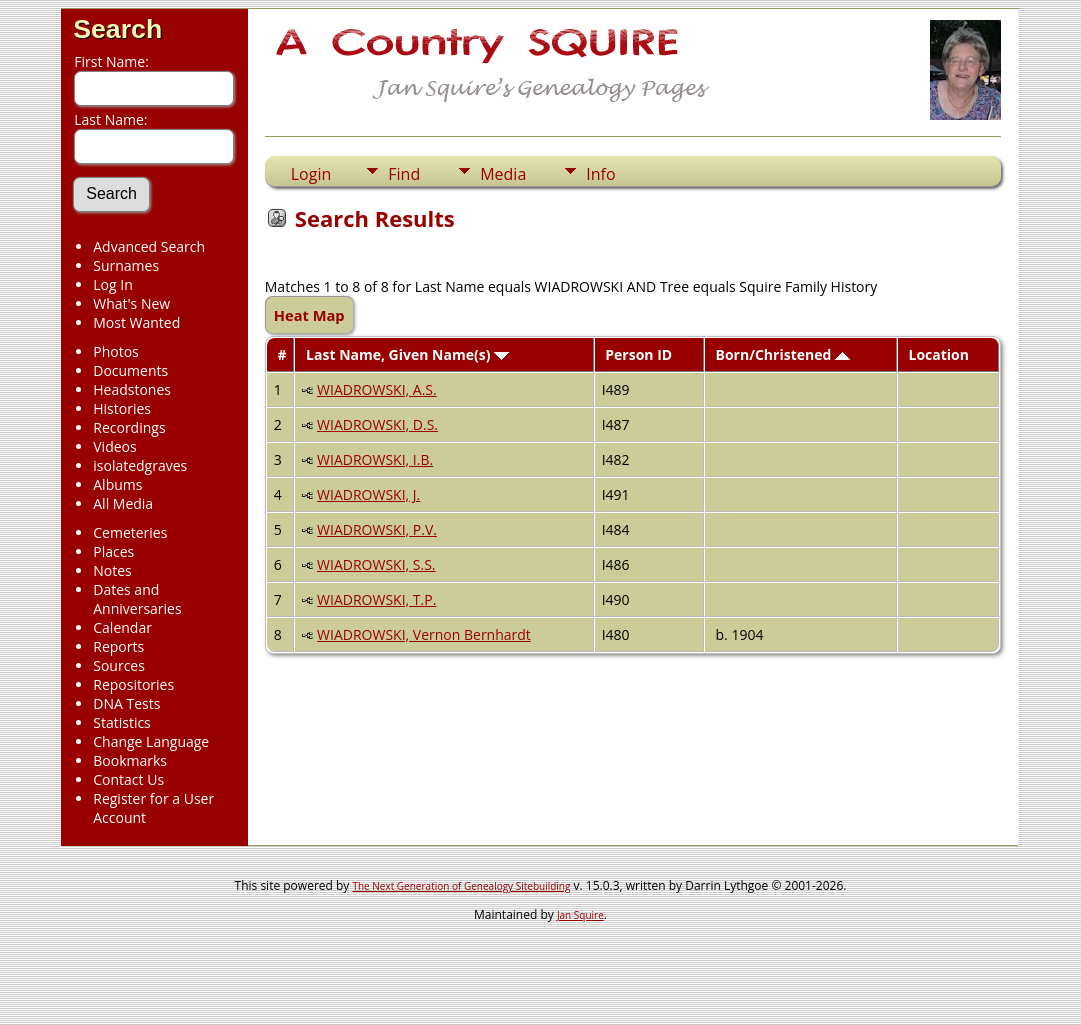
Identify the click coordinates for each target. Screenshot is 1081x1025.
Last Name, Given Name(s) (407, 354)
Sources (119, 665)
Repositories (133, 684)
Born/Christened (783, 354)
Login (311, 174)
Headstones (132, 389)
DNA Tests (126, 703)
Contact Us (128, 779)
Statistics (122, 722)
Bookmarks (130, 760)
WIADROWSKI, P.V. (377, 529)
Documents (130, 370)
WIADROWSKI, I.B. (375, 459)
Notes (112, 570)
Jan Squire (580, 915)
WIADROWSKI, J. (368, 494)
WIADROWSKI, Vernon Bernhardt (424, 634)
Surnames (126, 265)
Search (117, 29)
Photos (116, 351)
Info (600, 174)
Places (113, 551)
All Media (123, 503)
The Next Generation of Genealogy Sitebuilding (461, 886)
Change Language (151, 741)
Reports (118, 646)
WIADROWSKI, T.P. (376, 599)
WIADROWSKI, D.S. (377, 424)
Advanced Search (149, 246)
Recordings (129, 427)
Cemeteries (130, 532)
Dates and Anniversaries (137, 599)
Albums (117, 484)
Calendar (122, 627)
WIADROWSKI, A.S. (377, 389)
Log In (112, 284)
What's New (131, 303)
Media (503, 174)
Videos (114, 446)
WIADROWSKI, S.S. (376, 564)
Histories (122, 408)
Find (404, 174)
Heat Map (309, 315)
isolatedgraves (140, 465)
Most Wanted (136, 322)
